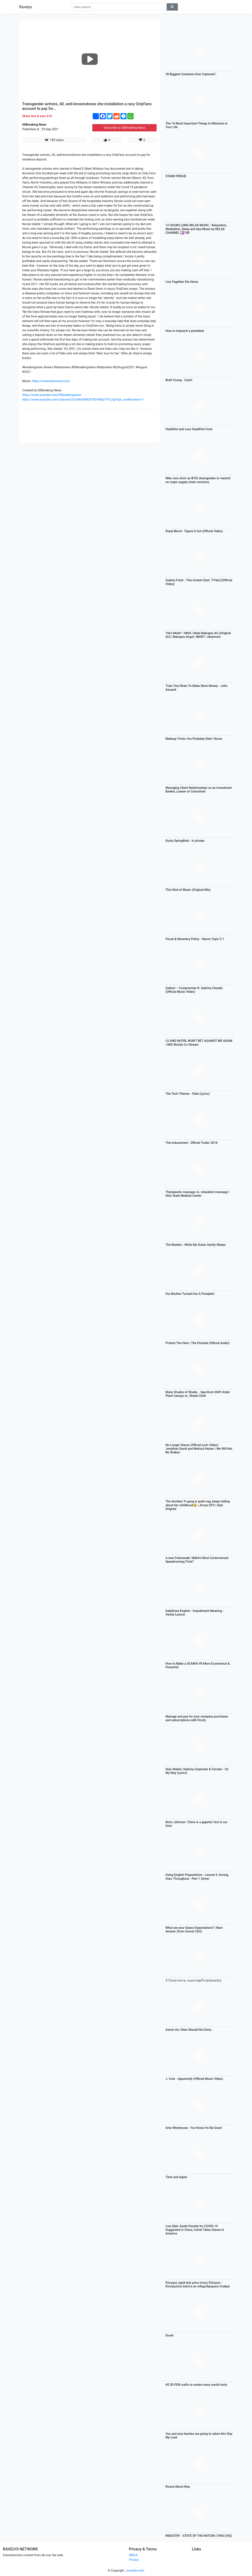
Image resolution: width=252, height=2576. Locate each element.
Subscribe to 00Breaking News (124, 127)
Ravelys (25, 7)
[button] (172, 7)
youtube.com (135, 2570)
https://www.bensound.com (51, 381)
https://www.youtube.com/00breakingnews (51, 395)
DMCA (133, 2555)
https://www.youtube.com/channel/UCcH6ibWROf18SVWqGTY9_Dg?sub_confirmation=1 (83, 399)
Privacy (134, 2560)
